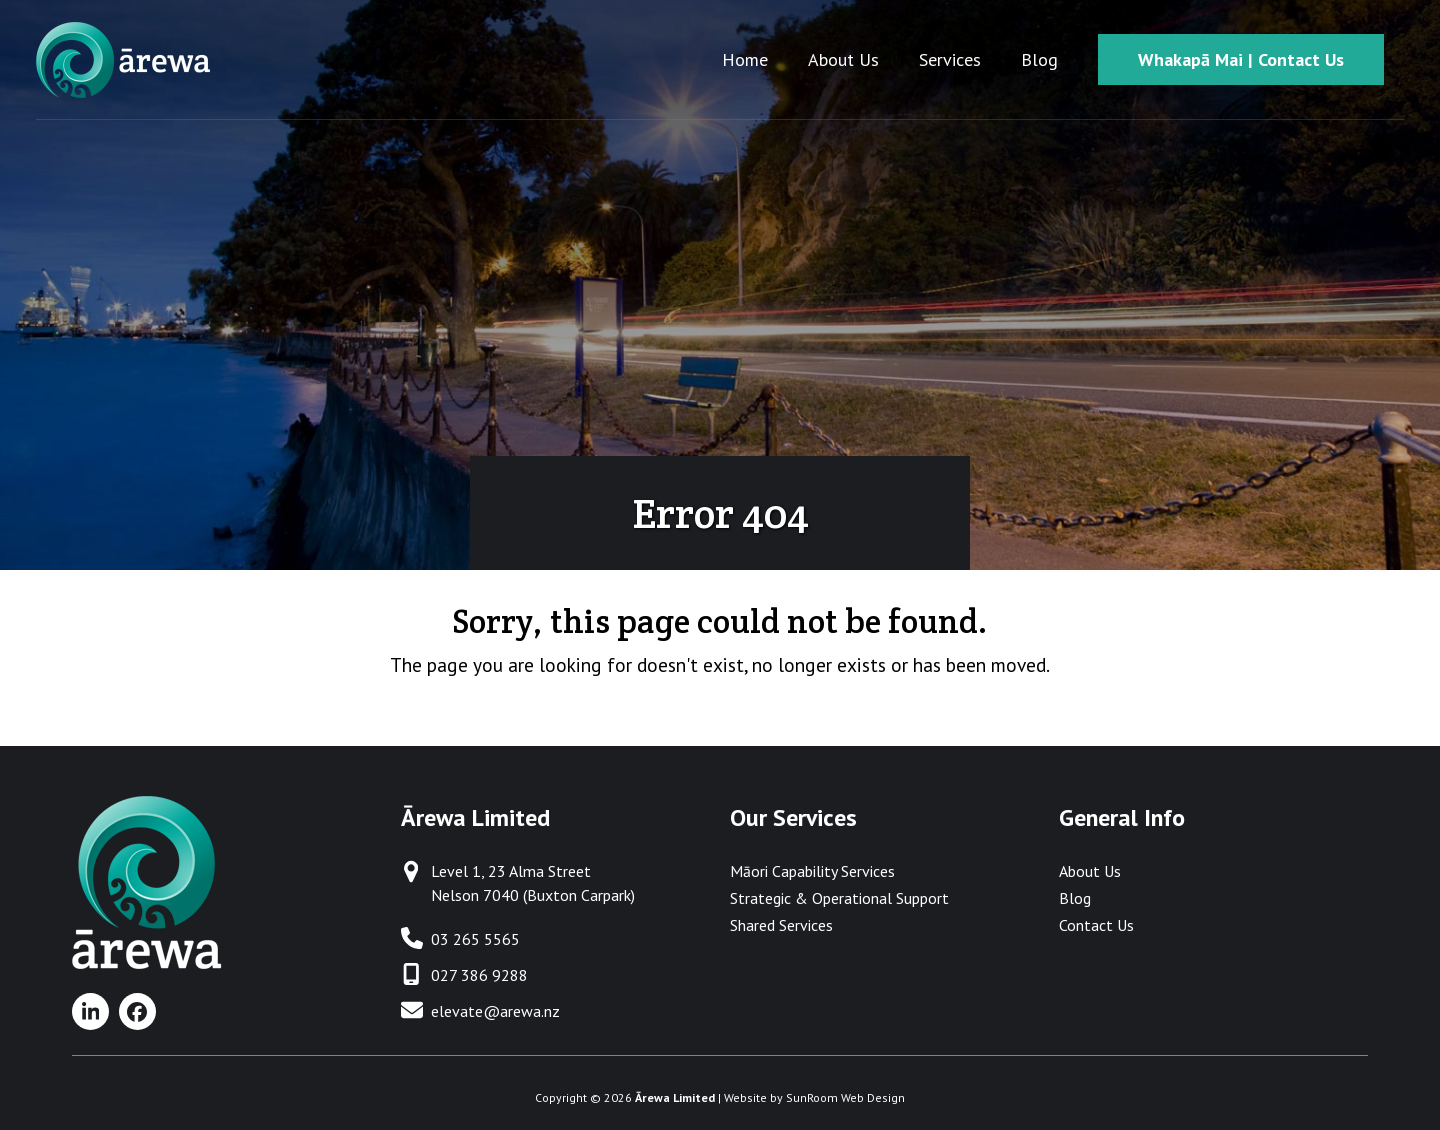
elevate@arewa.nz (495, 1011)
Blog (1075, 898)
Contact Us (1096, 925)
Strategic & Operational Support (839, 898)
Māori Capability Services (812, 871)
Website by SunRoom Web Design (814, 1097)
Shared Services (781, 925)
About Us (1090, 871)
